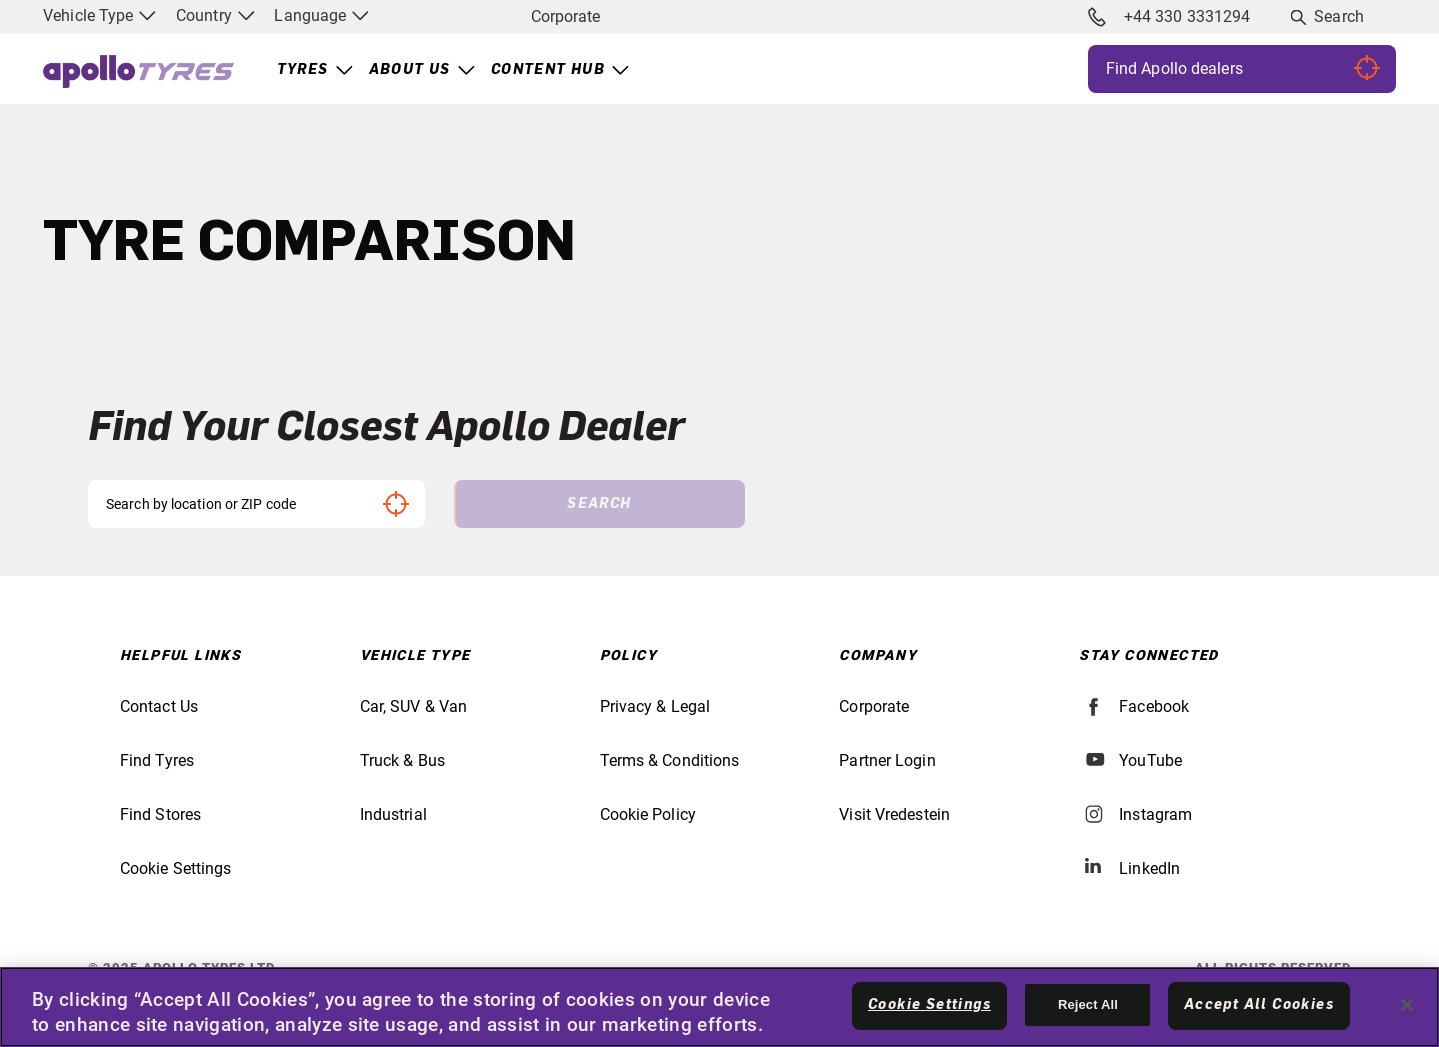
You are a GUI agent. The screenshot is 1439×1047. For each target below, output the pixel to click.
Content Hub (548, 70)
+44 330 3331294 (1169, 17)
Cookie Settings (176, 868)
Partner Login (887, 760)
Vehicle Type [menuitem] (99, 15)
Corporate (565, 16)
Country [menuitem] (215, 15)
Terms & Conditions (670, 760)
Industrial (393, 814)
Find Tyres (157, 760)
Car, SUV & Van (413, 706)
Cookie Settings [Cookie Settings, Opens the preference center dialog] (929, 1005)
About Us (410, 70)
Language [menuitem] (321, 15)
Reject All (1088, 1004)
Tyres (303, 70)
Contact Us (159, 706)
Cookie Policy (648, 814)
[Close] (1407, 1005)
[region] (719, 1007)
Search (1339, 16)
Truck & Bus (402, 760)
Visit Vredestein (894, 814)
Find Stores (160, 814)
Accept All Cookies (1259, 1005)
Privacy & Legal (655, 706)
